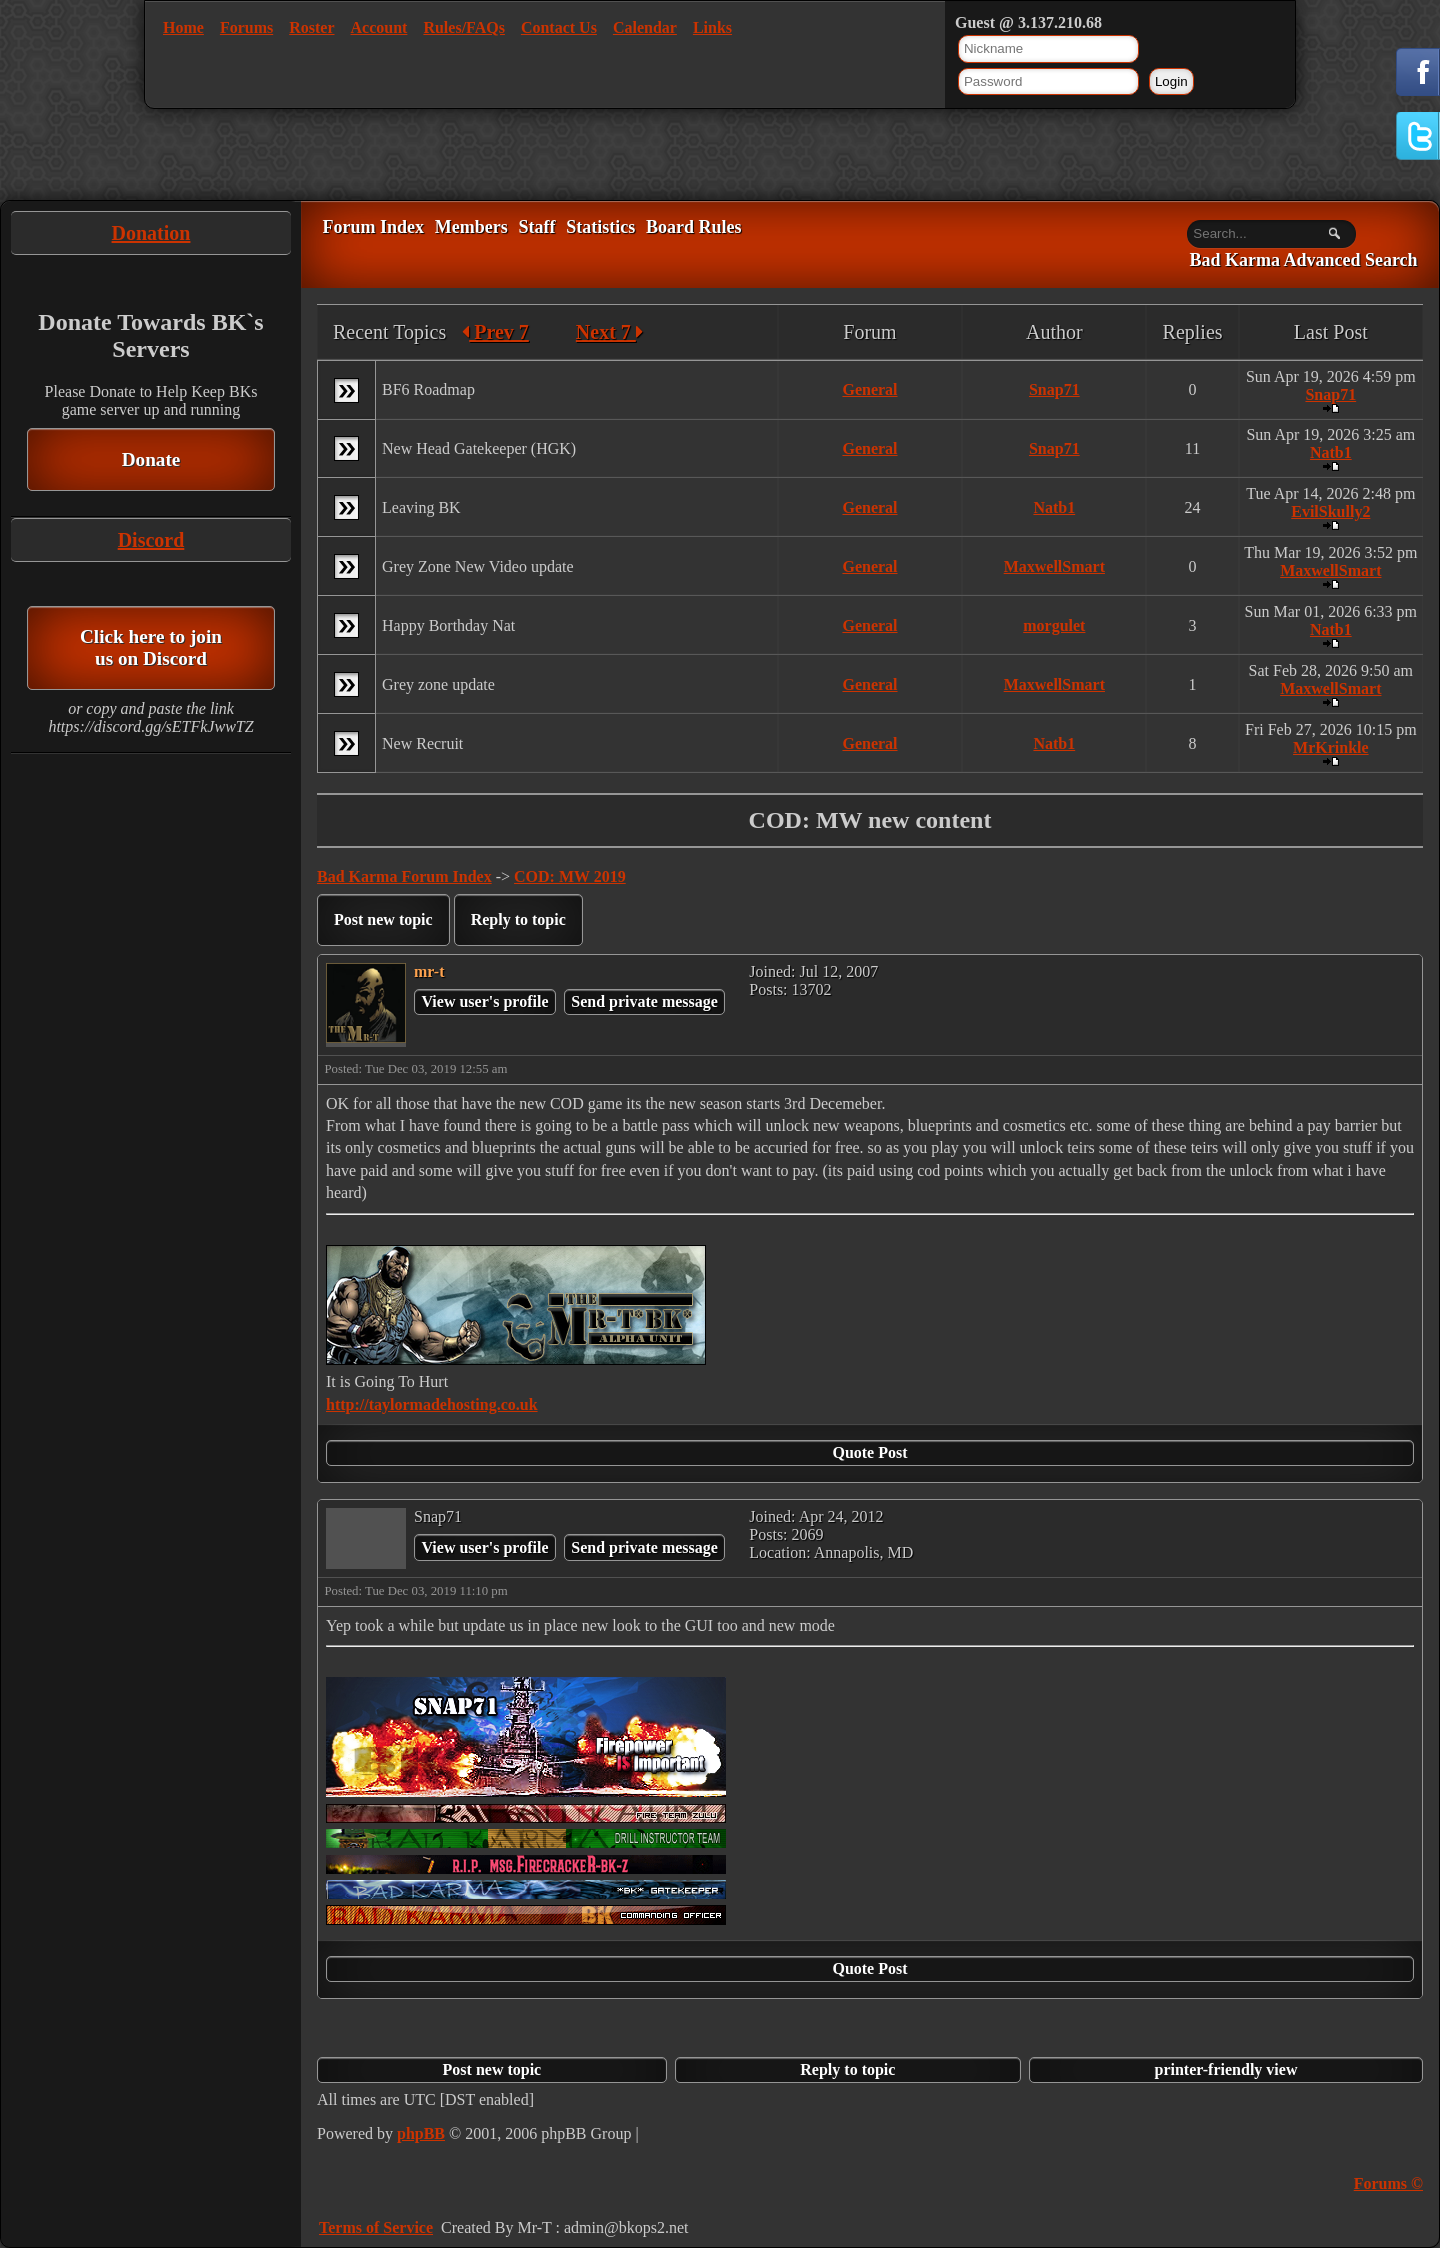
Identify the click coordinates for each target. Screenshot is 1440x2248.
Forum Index (373, 227)
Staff (536, 227)
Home (183, 27)
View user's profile (484, 1001)
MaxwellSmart (1054, 566)
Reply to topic (518, 919)
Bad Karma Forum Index (404, 876)
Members (471, 227)
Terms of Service (376, 2227)
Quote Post (869, 1452)
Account (379, 27)
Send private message (644, 1001)
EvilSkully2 (1330, 511)
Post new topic (383, 919)
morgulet (1054, 625)
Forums (246, 27)
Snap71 (1054, 389)
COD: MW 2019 (570, 876)
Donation (151, 233)
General (869, 389)
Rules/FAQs (463, 27)
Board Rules (694, 227)
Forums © (1388, 2183)
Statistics (600, 227)
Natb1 (1331, 452)
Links (712, 27)
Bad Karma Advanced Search (1303, 261)
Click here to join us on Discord (151, 647)
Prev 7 (495, 332)
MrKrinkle (1331, 747)
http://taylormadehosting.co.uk (432, 1404)
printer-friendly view (1226, 2069)
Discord (151, 540)
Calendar (645, 27)
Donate (151, 459)
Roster (311, 27)
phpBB (421, 2133)
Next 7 (609, 332)
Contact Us (559, 27)
